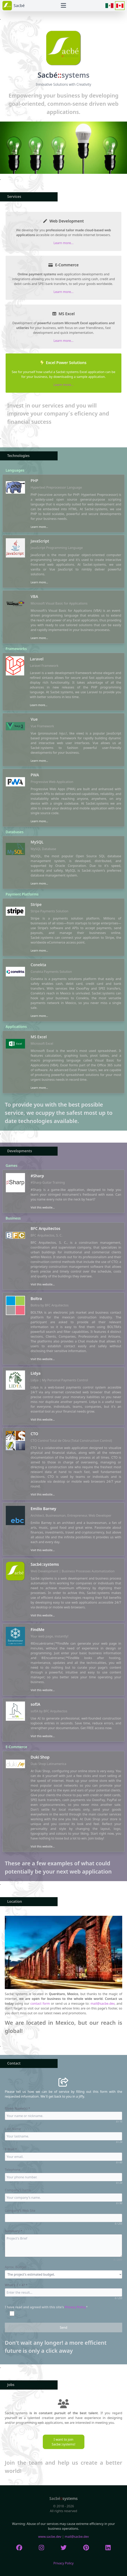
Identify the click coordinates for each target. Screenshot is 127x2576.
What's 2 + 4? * (16, 2285)
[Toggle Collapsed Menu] (63, 5)
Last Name (13, 2129)
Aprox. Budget (15, 2267)
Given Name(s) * (17, 2108)
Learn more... (39, 527)
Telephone (12, 2169)
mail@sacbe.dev (103, 2003)
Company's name (18, 2190)
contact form (40, 2003)
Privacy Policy (75, 2307)
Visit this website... (43, 1207)
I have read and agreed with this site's (45, 2307)
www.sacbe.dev (50, 2536)
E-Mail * (11, 2149)
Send (63, 2327)
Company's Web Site (20, 2210)
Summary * (13, 2231)
